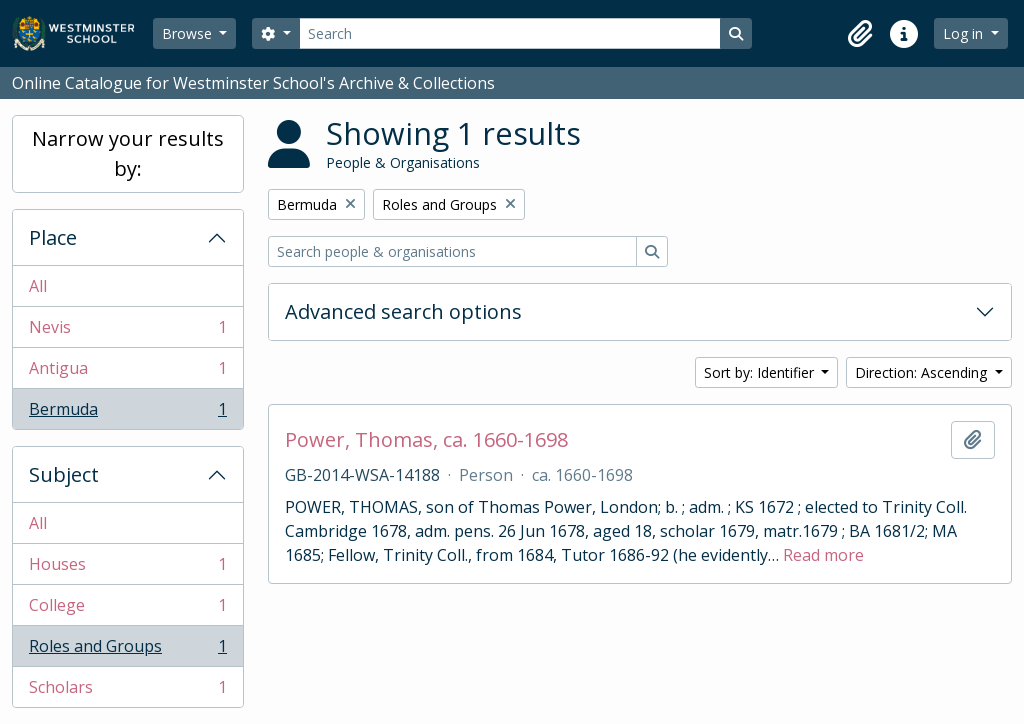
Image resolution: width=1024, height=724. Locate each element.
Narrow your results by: (128, 153)
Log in (965, 33)
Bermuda (127, 413)
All (38, 286)
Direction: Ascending (923, 372)
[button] (860, 34)
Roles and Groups (127, 650)
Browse (189, 33)
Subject (64, 474)
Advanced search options (403, 311)
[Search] (510, 33)
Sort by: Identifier (761, 372)
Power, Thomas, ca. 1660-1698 (426, 440)
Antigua (127, 372)
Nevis (127, 331)
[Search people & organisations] (452, 251)
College (127, 609)
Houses (127, 568)
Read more (823, 555)
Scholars (127, 691)
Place (53, 237)
